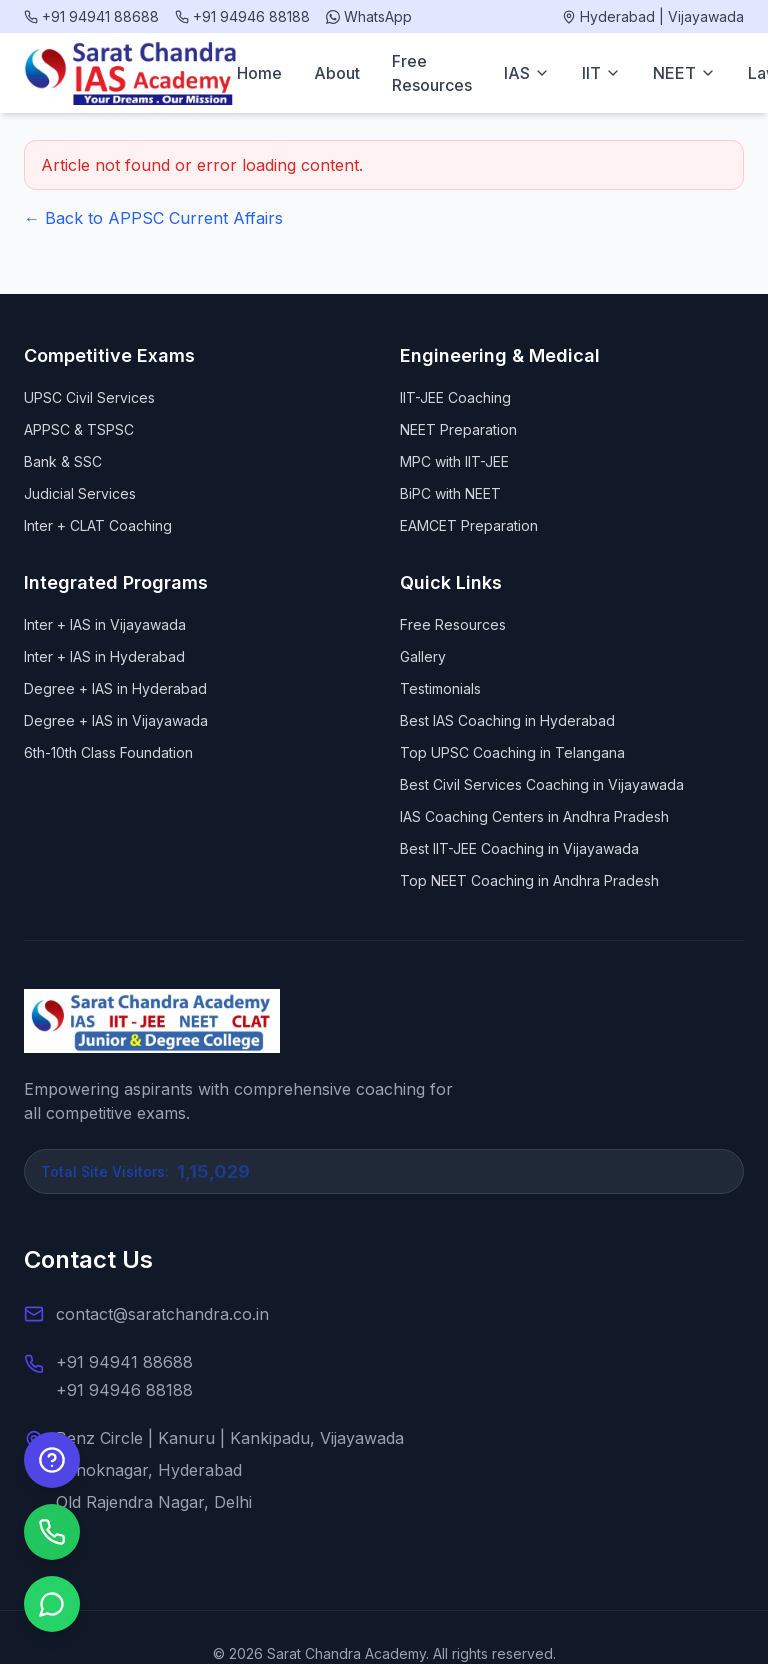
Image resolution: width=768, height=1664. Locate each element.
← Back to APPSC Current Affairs (153, 218)
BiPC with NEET (450, 493)
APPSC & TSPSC (79, 429)
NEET (684, 73)
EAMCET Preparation (469, 525)
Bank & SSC (63, 461)
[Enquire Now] (52, 1460)
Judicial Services (80, 493)
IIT (601, 73)
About (337, 73)
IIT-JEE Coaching (455, 397)
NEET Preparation (458, 429)
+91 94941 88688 (124, 1362)
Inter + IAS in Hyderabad (104, 656)
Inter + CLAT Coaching (98, 525)
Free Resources (432, 73)
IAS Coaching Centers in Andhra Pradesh (534, 816)
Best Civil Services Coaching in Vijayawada (542, 784)
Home (259, 73)
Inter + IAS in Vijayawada (105, 624)
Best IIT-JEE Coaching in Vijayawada (519, 848)
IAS (527, 73)
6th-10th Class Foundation (108, 752)
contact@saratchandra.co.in (162, 1314)
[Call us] (52, 1532)
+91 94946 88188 (124, 1390)
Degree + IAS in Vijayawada (116, 720)
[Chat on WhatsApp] (52, 1604)
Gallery (423, 656)
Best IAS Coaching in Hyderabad (507, 720)
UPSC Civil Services (89, 397)
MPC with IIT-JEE (454, 461)
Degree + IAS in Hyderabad (115, 688)
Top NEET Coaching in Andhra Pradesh (529, 880)
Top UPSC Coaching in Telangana (512, 752)
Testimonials (440, 688)
